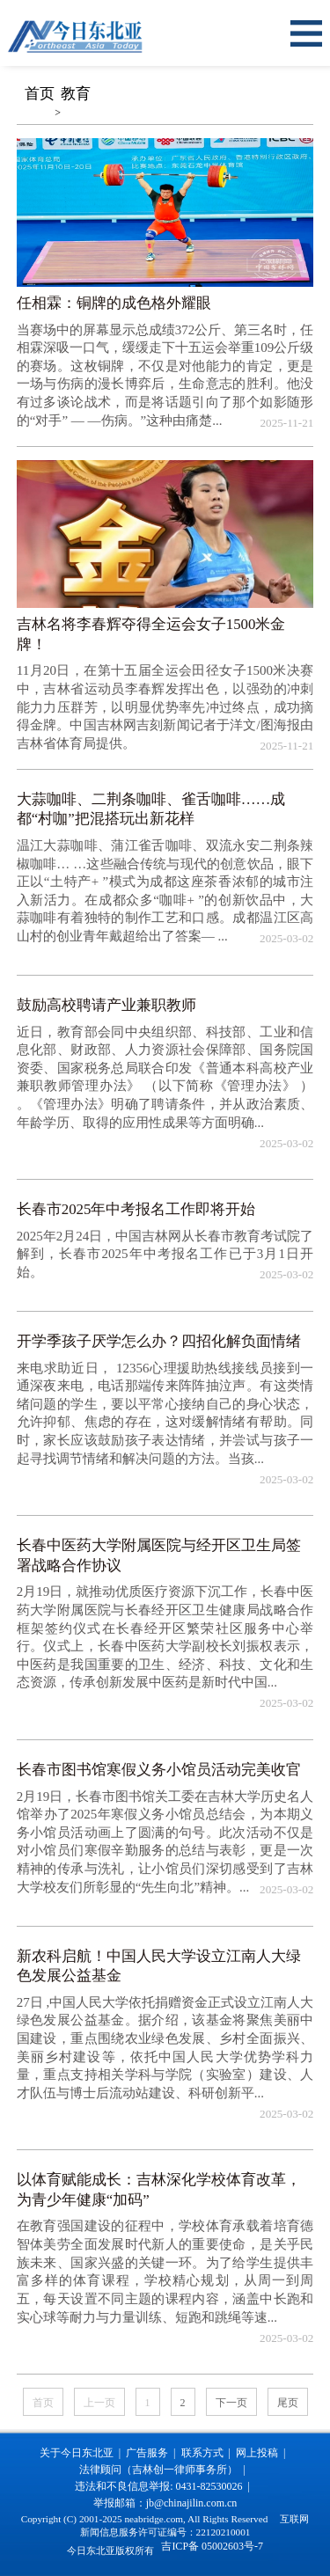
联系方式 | (208, 2453)
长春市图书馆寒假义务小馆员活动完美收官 (159, 1769)
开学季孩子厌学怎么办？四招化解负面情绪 (159, 1341)
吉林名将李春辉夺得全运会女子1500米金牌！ (151, 634)
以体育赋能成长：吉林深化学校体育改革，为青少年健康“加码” (159, 2189)
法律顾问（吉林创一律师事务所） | (164, 2469)
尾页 (287, 2403)
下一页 (231, 2403)
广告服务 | (153, 2453)
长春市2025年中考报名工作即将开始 (136, 1209)
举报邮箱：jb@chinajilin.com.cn (165, 2503)
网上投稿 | (263, 2453)
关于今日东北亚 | (83, 2453)
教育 (76, 93)
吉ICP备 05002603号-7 (212, 2546)
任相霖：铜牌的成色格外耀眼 (114, 303)
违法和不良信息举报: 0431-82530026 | (165, 2486)
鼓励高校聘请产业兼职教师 (106, 1005)
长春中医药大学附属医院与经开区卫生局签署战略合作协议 (159, 1555)
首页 (40, 93)
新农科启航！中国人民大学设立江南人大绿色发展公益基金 (159, 1966)
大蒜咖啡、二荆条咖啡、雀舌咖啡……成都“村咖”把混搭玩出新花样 (151, 809)
